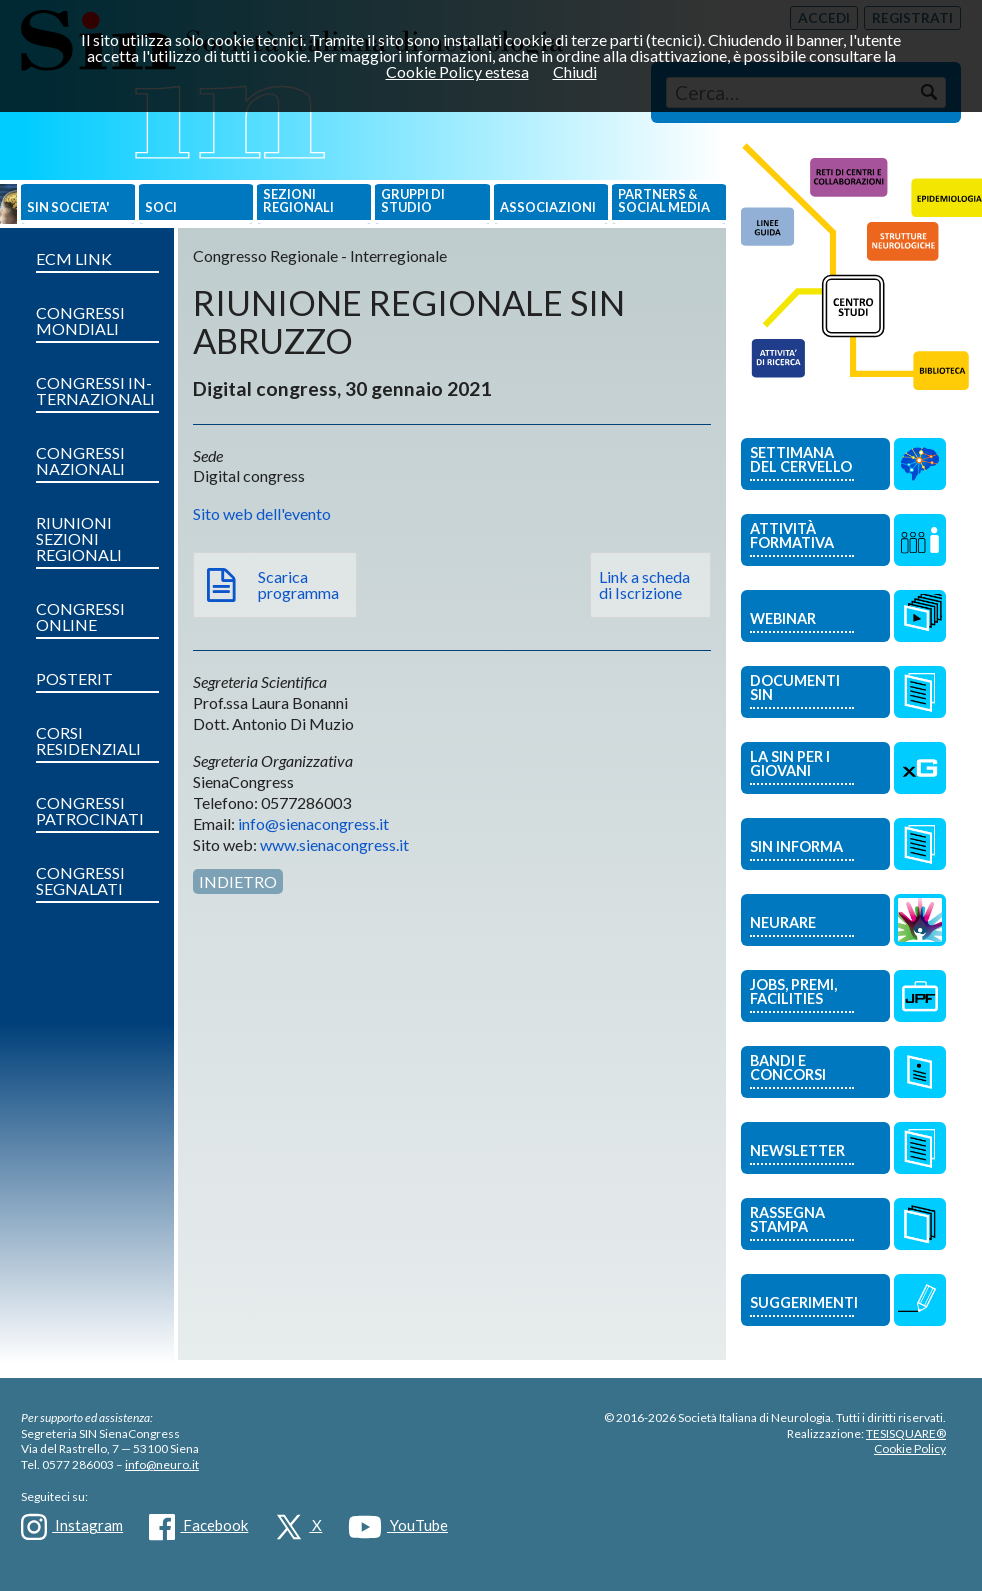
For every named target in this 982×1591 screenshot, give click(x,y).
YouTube (398, 1527)
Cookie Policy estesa (457, 71)
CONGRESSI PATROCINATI (90, 810)
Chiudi (575, 71)
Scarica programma (298, 584)
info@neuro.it (162, 1464)
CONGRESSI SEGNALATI (80, 880)
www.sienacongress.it (334, 844)
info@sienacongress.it (313, 823)
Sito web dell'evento (262, 513)
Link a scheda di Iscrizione (644, 584)
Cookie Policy (910, 1448)
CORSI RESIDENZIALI (88, 740)
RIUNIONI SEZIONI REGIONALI (79, 538)
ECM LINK (74, 258)
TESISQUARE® (906, 1433)
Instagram (72, 1527)
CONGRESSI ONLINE (80, 616)
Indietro (238, 881)
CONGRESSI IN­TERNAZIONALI (95, 390)
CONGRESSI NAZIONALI (80, 460)
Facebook (198, 1527)
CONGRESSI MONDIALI (80, 320)
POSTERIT (74, 678)
